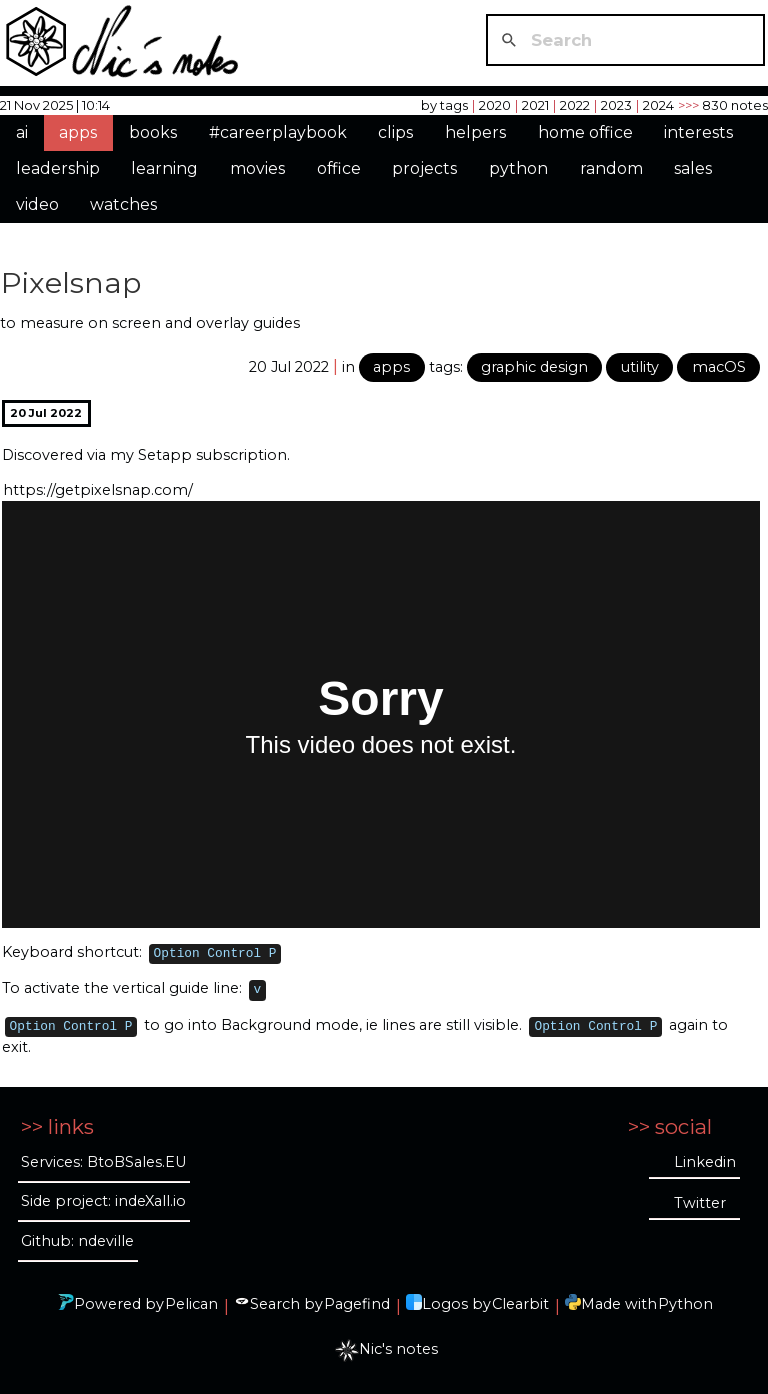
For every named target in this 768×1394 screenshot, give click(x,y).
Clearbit (520, 1304)
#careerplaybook (278, 132)
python (518, 168)
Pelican (191, 1304)
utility (640, 367)
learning (164, 168)
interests (698, 132)
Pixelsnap (71, 282)
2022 (575, 105)
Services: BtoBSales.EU (103, 1162)
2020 (495, 105)
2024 (658, 105)
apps (78, 132)
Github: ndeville (77, 1241)
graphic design (534, 367)
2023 (616, 105)
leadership (58, 168)
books (153, 132)
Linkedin (705, 1162)
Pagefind (357, 1304)
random (611, 168)
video (37, 204)
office (339, 168)
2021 (535, 105)
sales (693, 168)
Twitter (700, 1203)
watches (123, 204)
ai (22, 132)
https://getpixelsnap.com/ (98, 490)
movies (257, 168)
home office (585, 132)
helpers (475, 132)
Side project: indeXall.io (103, 1201)
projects (424, 168)
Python (685, 1304)
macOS (719, 367)
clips (395, 132)
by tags (444, 105)
